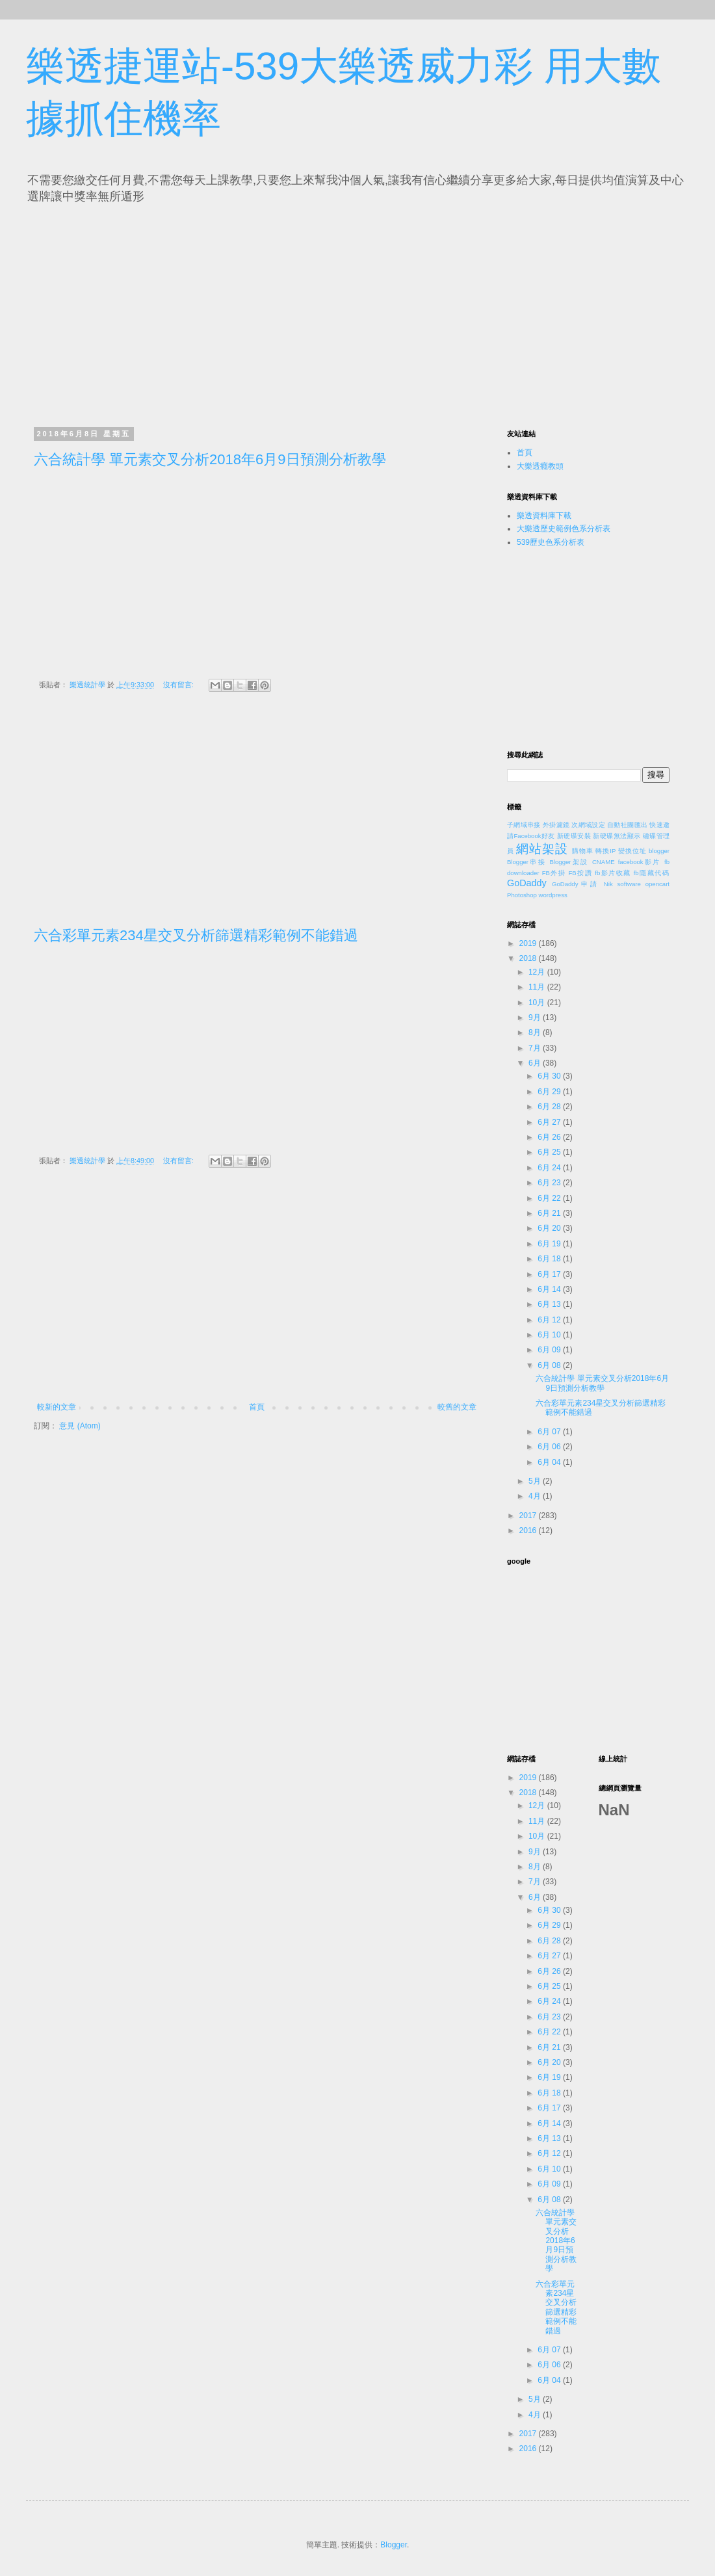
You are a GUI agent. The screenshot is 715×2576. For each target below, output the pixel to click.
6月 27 (550, 1122)
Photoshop (522, 895)
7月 (535, 1048)
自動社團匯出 (627, 824)
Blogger (393, 2544)
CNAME (603, 861)
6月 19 (550, 1243)
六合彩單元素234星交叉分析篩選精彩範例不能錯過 (196, 935)
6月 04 (550, 1462)
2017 (529, 1515)
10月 (537, 1002)
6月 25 (550, 1152)
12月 (537, 972)
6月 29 (550, 1091)
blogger (659, 850)
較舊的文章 (456, 1407)
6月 (535, 1063)
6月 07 (550, 1431)
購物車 (582, 850)
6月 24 (550, 1167)
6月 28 (550, 1106)
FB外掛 (554, 872)
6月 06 (550, 1446)
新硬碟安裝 (574, 835)
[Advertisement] (155, 312)
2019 (529, 943)
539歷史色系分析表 (550, 542)
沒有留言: (179, 685)
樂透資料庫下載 (544, 515)
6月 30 (550, 1076)
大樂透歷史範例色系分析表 (563, 528)
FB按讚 (581, 872)
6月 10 (550, 1334)
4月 (535, 1496)
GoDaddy (527, 883)
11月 (537, 987)
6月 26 (550, 1137)
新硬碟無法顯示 (616, 835)
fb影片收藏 (612, 872)
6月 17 (550, 1274)
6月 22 (550, 1198)
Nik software (622, 883)
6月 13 (550, 1304)
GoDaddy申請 (575, 883)
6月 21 (550, 1213)
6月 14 (550, 1289)
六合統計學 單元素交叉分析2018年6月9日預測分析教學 (210, 459)
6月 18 (550, 1258)
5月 (535, 1481)
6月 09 (550, 1349)
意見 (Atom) (79, 1425)
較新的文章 (56, 1407)
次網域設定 (588, 824)
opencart (657, 883)
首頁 (257, 1407)
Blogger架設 (568, 861)
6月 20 (550, 1228)
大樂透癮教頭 (540, 466)
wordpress (553, 895)
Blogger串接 (526, 861)
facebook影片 (639, 861)
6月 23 (550, 1182)
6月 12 (550, 1319)
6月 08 (550, 1365)
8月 (535, 1032)
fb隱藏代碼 (652, 872)
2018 (529, 958)
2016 (529, 1530)
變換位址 (632, 850)
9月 (535, 1017)
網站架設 (542, 849)
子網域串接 (524, 824)
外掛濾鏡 (556, 824)
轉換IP (605, 850)
